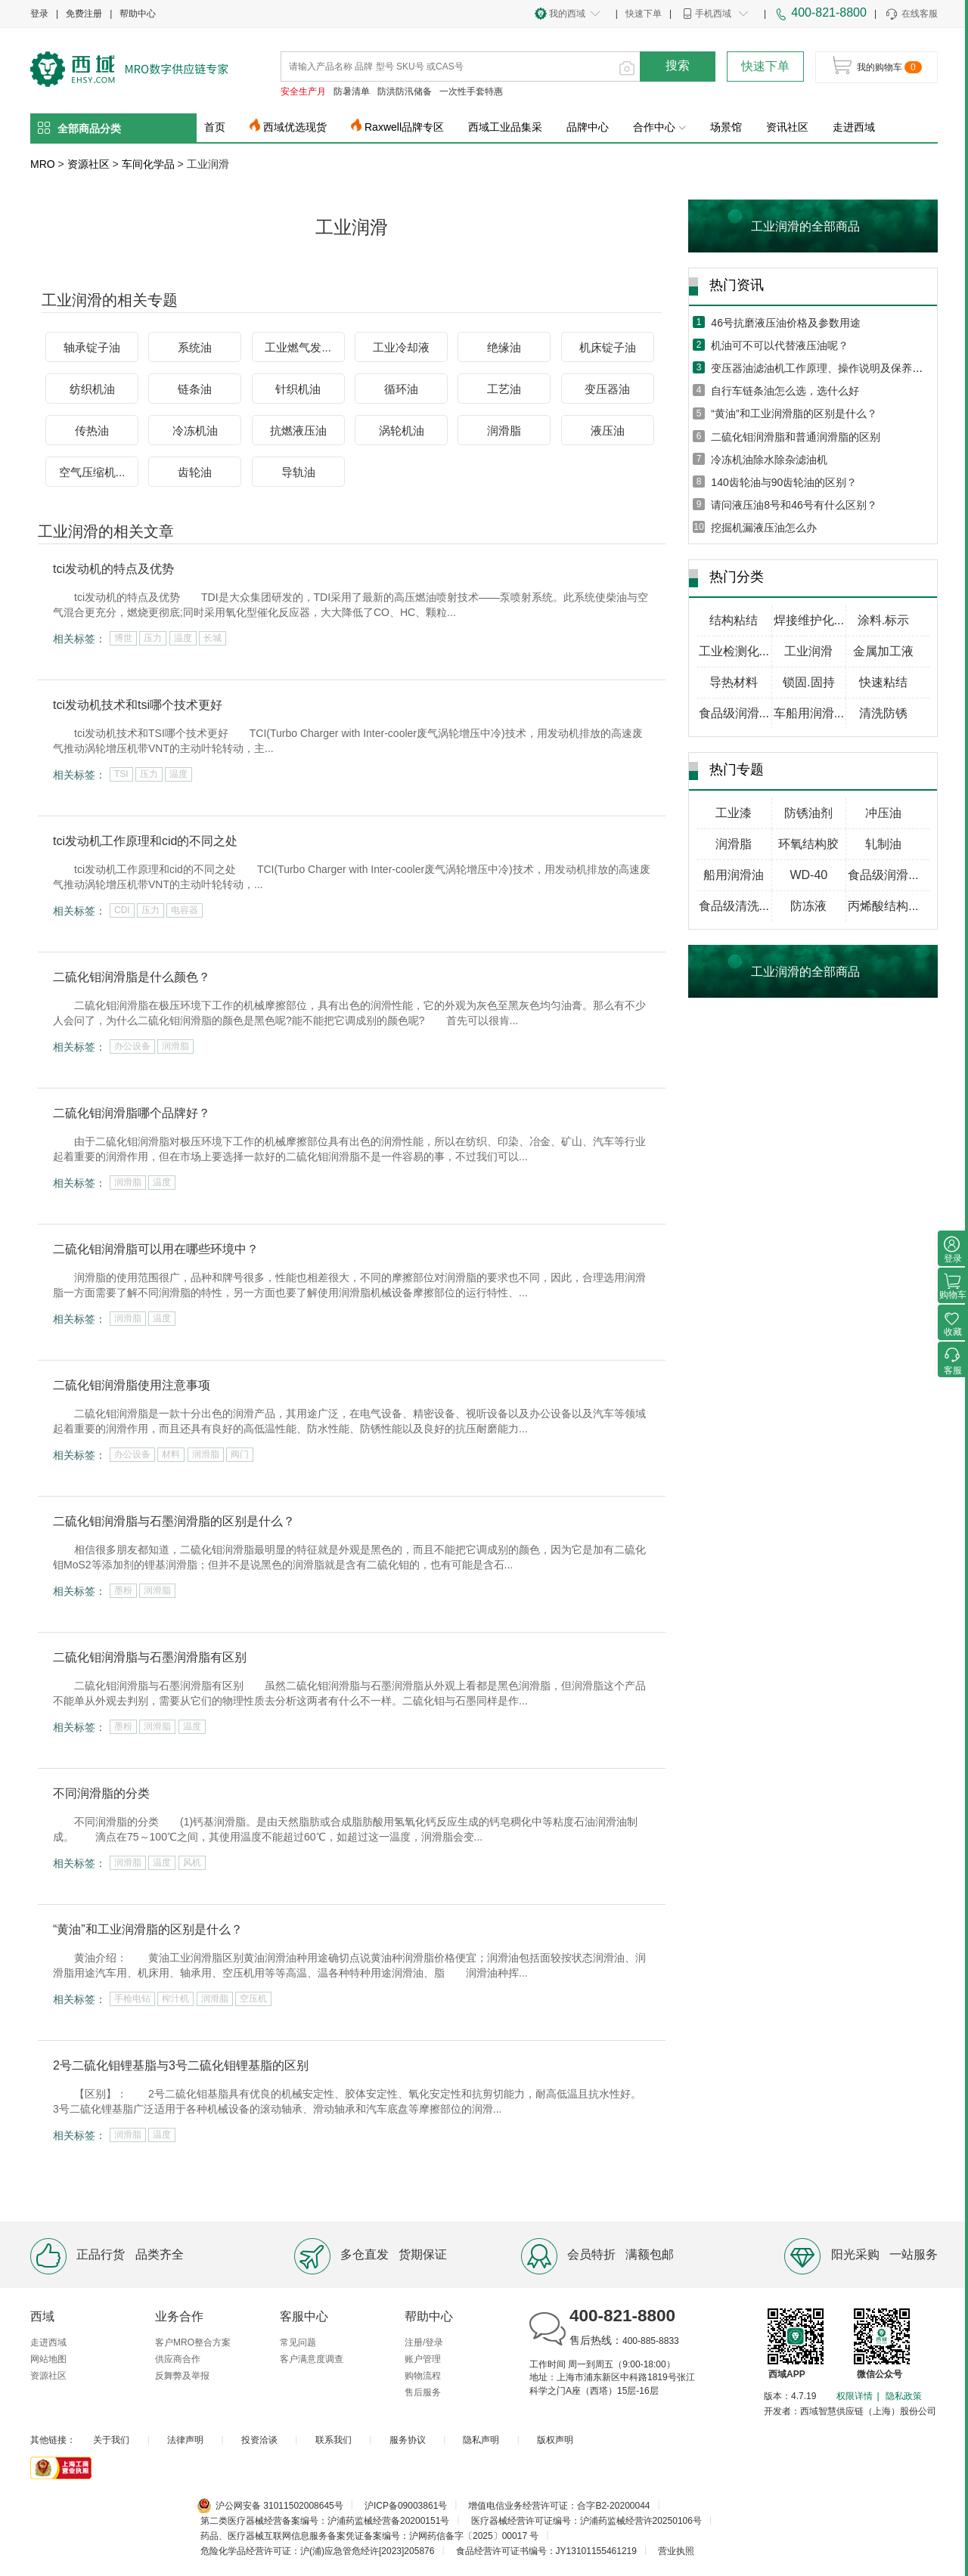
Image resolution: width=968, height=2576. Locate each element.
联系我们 (333, 2440)
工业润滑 (808, 651)
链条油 (195, 388)
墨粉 (123, 1590)
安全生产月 (303, 91)
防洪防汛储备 (404, 91)
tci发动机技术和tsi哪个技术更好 (137, 704)
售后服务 (423, 2392)
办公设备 (132, 1046)
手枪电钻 (132, 1998)
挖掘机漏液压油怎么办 (764, 528)
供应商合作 (177, 2359)
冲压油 (883, 813)
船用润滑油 (733, 874)
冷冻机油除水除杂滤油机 (769, 460)
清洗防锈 (883, 713)
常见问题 (298, 2342)
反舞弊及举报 (182, 2375)
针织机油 (298, 388)
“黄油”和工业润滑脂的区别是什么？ (148, 1929)
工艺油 (504, 388)
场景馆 (726, 127)
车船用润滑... (809, 713)
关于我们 (111, 2440)
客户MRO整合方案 (193, 2342)
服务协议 (407, 2440)
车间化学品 (148, 164)
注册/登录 (424, 2342)
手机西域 (713, 13)
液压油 (608, 430)
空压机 (253, 1998)
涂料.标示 (883, 620)
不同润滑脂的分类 (101, 1793)
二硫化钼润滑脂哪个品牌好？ (131, 1113)
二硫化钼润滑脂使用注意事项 (131, 1385)
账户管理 (423, 2359)
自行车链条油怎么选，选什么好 (785, 391)
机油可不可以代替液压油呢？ (780, 345)
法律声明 (185, 2440)
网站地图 (48, 2359)
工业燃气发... (298, 347)
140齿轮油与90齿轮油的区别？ (784, 482)
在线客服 (911, 14)
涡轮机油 (401, 430)
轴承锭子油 (92, 347)
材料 (171, 1454)
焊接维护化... (809, 620)
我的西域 (567, 13)
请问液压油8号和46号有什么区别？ (793, 505)
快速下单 (643, 13)
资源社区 (88, 164)
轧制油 (883, 844)
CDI (122, 910)
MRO (42, 164)
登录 (39, 13)
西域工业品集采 (505, 127)
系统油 (195, 347)
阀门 (240, 1454)
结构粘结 (733, 620)
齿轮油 (195, 472)
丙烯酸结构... (883, 905)
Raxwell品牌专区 (404, 127)
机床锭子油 (607, 347)
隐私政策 (904, 2396)
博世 (123, 638)
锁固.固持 (808, 682)
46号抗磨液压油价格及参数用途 (786, 323)
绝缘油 (504, 347)
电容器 (184, 910)
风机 (192, 1862)
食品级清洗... (734, 905)
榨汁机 (175, 1998)
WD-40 (808, 874)
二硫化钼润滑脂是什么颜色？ (131, 977)
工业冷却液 (401, 347)
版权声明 (555, 2440)
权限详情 (854, 2396)
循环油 (401, 388)
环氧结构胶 (808, 844)
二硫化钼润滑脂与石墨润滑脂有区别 (150, 1657)
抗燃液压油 (298, 430)
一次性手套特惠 (471, 91)
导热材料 (733, 682)
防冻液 (808, 905)
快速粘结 (883, 682)
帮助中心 (137, 13)
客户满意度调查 (311, 2359)
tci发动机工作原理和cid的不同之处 (145, 840)
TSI (121, 774)
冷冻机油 (195, 430)
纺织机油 (92, 388)
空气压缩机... (92, 472)
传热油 (92, 430)
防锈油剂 (808, 813)
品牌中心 (587, 127)
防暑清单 (352, 91)
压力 (153, 638)
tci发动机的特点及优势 (113, 568)
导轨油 (298, 472)
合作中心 (659, 127)
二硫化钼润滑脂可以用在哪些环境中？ (156, 1249)
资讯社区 (787, 127)
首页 (214, 127)
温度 (183, 638)
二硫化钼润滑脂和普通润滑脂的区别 (795, 437)
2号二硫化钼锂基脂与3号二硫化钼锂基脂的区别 (181, 2065)
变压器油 (607, 388)
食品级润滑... (734, 713)
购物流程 (423, 2375)
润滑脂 (504, 430)
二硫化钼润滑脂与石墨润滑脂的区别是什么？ (174, 1521)
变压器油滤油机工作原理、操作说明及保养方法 (822, 368)
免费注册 (84, 13)
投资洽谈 (259, 2440)
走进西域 (854, 127)
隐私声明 (481, 2440)
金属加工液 (883, 651)
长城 (212, 638)
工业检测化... (734, 651)
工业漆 (733, 813)
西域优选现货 (295, 127)
